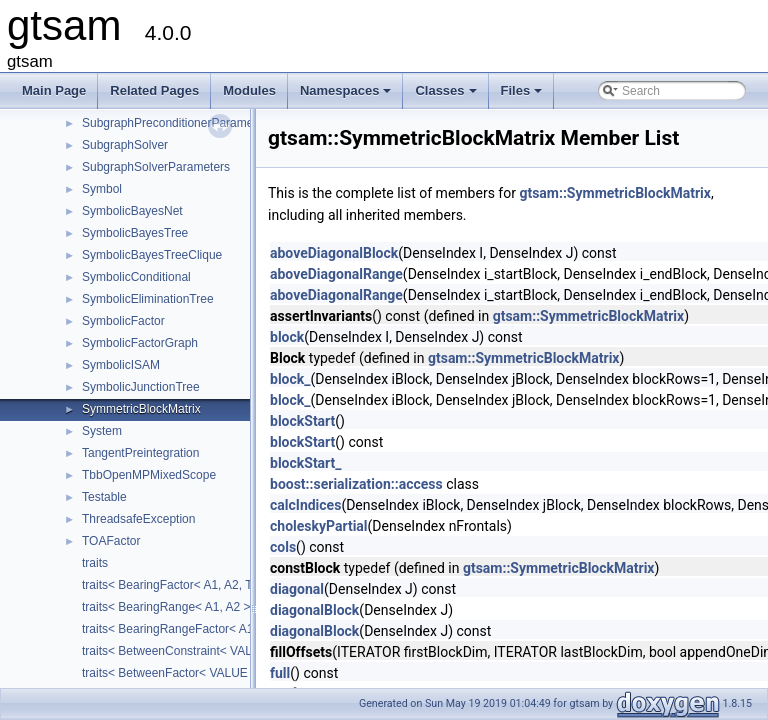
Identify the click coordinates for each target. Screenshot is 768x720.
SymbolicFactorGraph (140, 343)
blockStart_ (306, 463)
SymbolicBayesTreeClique (152, 255)
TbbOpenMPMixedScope (149, 475)
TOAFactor (111, 541)
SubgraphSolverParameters (156, 167)
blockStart (302, 421)
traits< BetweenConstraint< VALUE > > (185, 651)
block (287, 337)
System (102, 431)
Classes (447, 96)
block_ (290, 379)
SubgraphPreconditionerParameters (177, 123)
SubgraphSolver (125, 145)
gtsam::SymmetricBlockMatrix (615, 193)
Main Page (54, 90)
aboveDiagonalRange (336, 274)
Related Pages (154, 90)
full (280, 673)
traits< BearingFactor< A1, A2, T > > (177, 585)
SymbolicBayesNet (132, 211)
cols (283, 547)
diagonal (297, 589)
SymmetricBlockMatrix (141, 409)
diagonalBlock (314, 610)
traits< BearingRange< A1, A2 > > (171, 607)
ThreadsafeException (138, 519)
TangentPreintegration (140, 453)
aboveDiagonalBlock (334, 253)
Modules (249, 90)
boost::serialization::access (356, 484)
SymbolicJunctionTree (141, 387)
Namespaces (347, 96)
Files (523, 96)
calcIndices (305, 505)
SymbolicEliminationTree (148, 299)
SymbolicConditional (136, 277)
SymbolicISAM (121, 365)
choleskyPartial (319, 526)
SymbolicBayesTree (135, 233)
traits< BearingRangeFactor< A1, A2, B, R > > (203, 629)
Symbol (102, 189)
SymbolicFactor (123, 321)
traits (95, 563)
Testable (104, 497)
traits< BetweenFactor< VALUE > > (175, 673)
